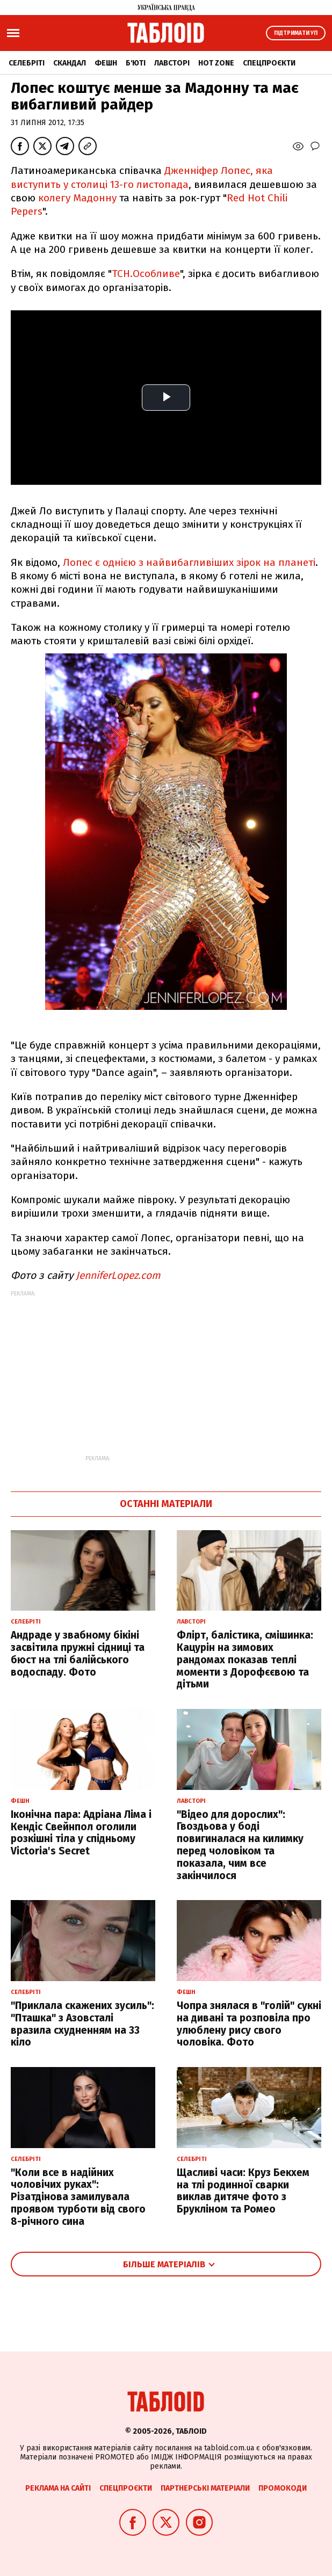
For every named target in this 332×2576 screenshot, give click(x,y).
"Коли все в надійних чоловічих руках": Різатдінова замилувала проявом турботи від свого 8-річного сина (78, 2197)
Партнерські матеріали (205, 2488)
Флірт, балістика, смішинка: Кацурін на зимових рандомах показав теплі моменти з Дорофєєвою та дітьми (245, 1659)
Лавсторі (172, 63)
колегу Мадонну (77, 198)
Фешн (106, 63)
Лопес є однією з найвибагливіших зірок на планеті (189, 562)
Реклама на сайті (58, 2488)
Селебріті (27, 63)
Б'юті (136, 63)
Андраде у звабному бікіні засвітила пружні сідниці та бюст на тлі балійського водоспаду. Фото (78, 1653)
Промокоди (282, 2488)
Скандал (69, 63)
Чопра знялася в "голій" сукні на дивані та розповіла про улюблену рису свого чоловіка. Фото (249, 2023)
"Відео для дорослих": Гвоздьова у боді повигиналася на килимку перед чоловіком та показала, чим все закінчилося (240, 1845)
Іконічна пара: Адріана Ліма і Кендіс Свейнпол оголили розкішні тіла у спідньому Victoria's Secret (81, 1832)
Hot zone (216, 63)
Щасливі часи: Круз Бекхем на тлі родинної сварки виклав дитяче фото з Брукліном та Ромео (243, 2190)
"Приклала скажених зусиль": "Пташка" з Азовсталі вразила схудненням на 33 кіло (82, 2023)
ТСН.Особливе (146, 273)
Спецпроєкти (269, 63)
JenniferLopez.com (118, 1275)
